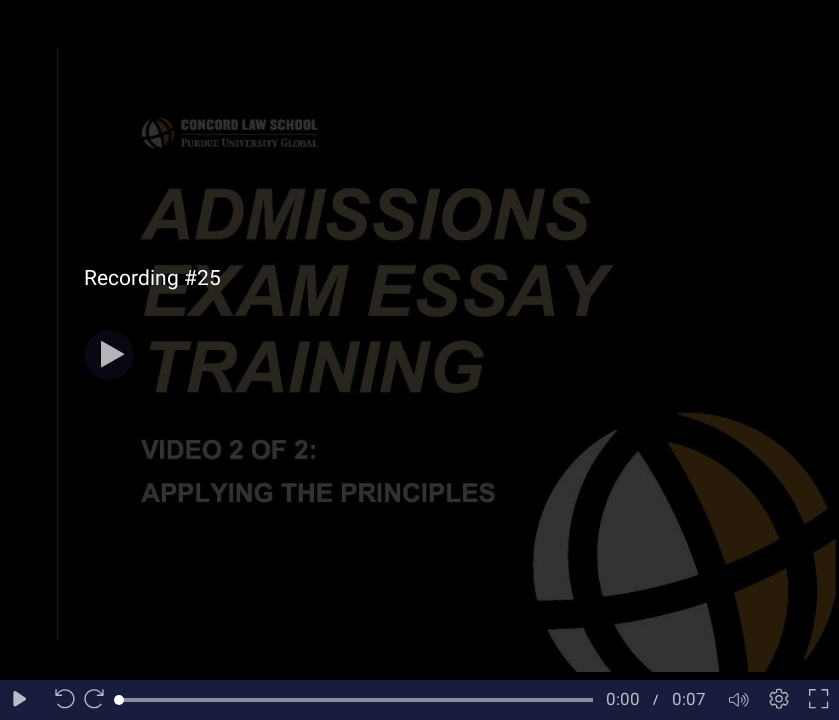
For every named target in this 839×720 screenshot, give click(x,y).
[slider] (356, 700)
